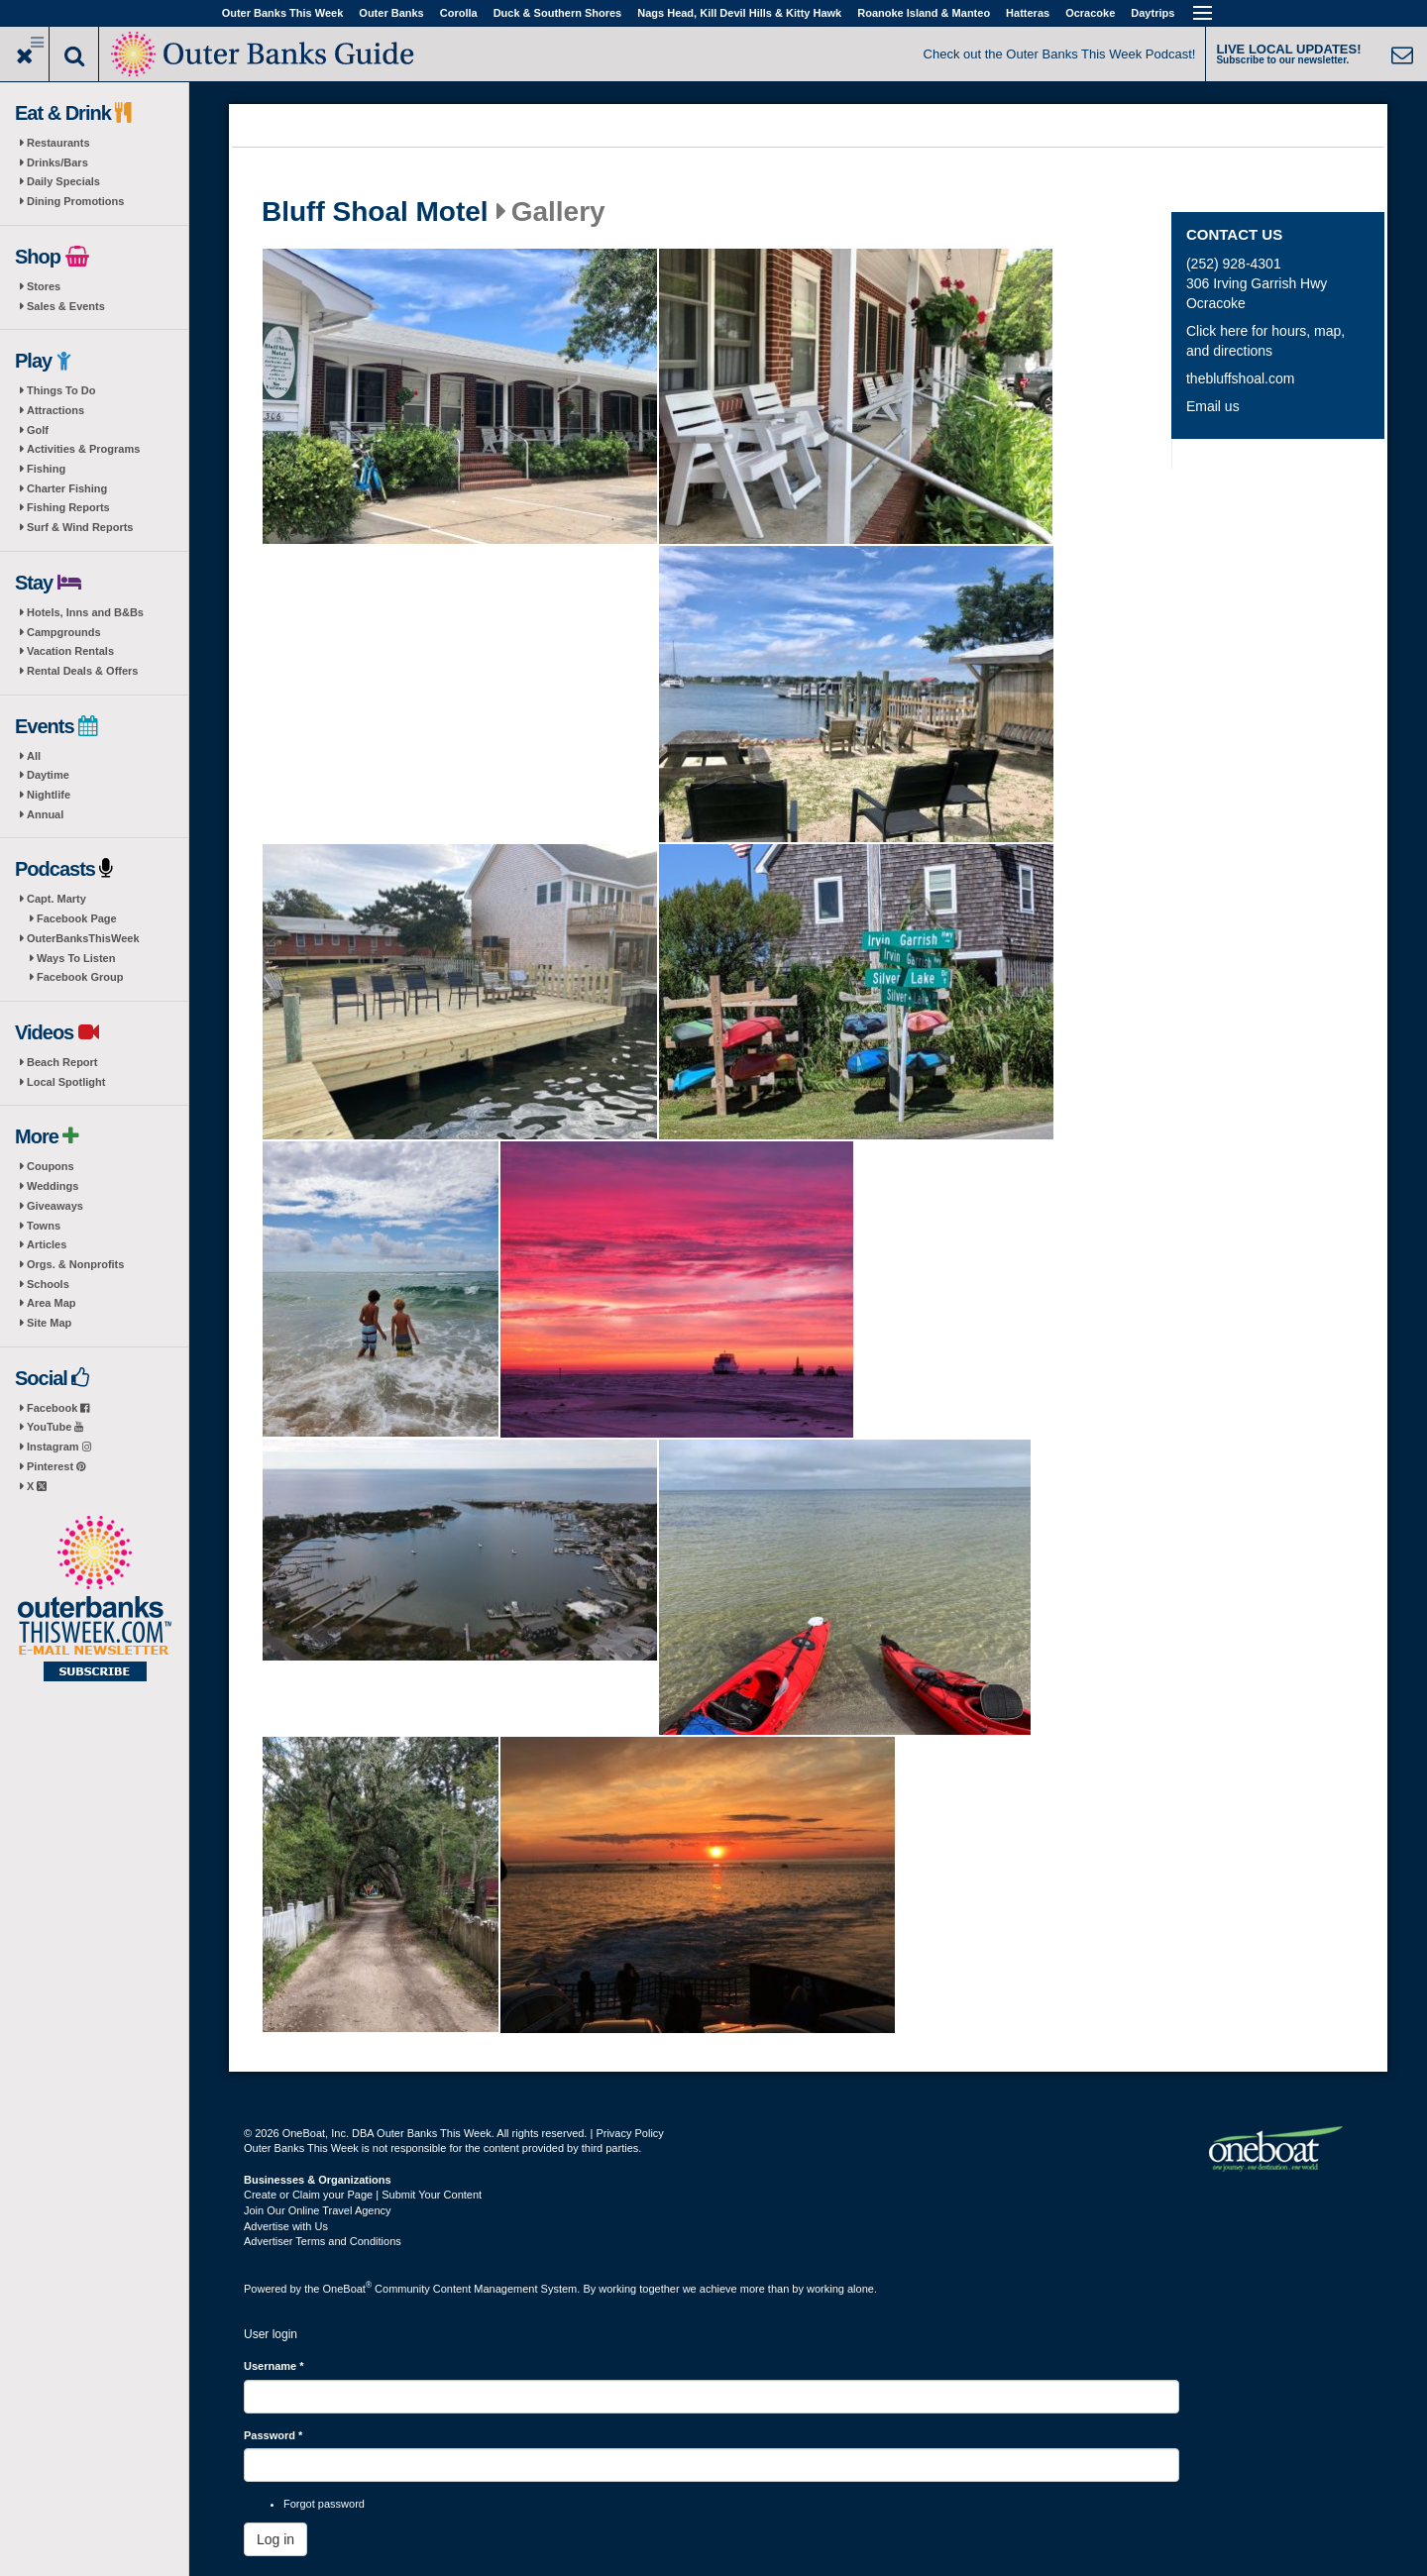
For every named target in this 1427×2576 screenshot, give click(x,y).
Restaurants (58, 143)
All (34, 756)
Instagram (59, 1446)
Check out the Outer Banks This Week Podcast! (1060, 54)
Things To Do (61, 390)
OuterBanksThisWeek (83, 938)
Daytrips (1152, 13)
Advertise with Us (286, 2226)
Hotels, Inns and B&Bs (85, 612)
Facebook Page (77, 918)
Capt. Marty (56, 899)
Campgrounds (64, 632)
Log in (275, 2539)
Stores (43, 286)
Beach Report (62, 1062)
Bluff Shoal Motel (375, 212)
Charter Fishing (67, 488)
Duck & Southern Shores (558, 13)
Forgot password (324, 2504)
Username (274, 2366)
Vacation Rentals (70, 651)
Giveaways (55, 1206)
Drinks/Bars (57, 162)
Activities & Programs (83, 449)
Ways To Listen (76, 958)
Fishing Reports (68, 507)
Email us (1213, 406)
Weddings (52, 1186)
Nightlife (48, 795)
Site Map (49, 1323)
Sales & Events (66, 306)
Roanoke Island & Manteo (923, 13)
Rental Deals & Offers (82, 671)
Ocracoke (1090, 13)
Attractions (55, 410)
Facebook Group (80, 977)
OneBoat (348, 2289)
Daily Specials (63, 181)
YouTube (55, 1427)
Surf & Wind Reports (80, 527)
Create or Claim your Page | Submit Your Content (363, 2194)
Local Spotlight (66, 1082)
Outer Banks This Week (283, 13)
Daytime (48, 775)
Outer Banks (391, 13)
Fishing (46, 469)
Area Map (51, 1303)
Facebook (58, 1408)
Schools (48, 1284)
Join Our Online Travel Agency (317, 2210)
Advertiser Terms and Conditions (322, 2241)
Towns (43, 1226)
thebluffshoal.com (1240, 378)
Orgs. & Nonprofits (75, 1264)
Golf (38, 430)
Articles (46, 1244)
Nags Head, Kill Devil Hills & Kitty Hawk (739, 13)
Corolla (459, 13)
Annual (45, 814)
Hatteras (1027, 13)
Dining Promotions (75, 201)
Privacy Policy (629, 2133)
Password (273, 2435)
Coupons (50, 1166)
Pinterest (56, 1466)
